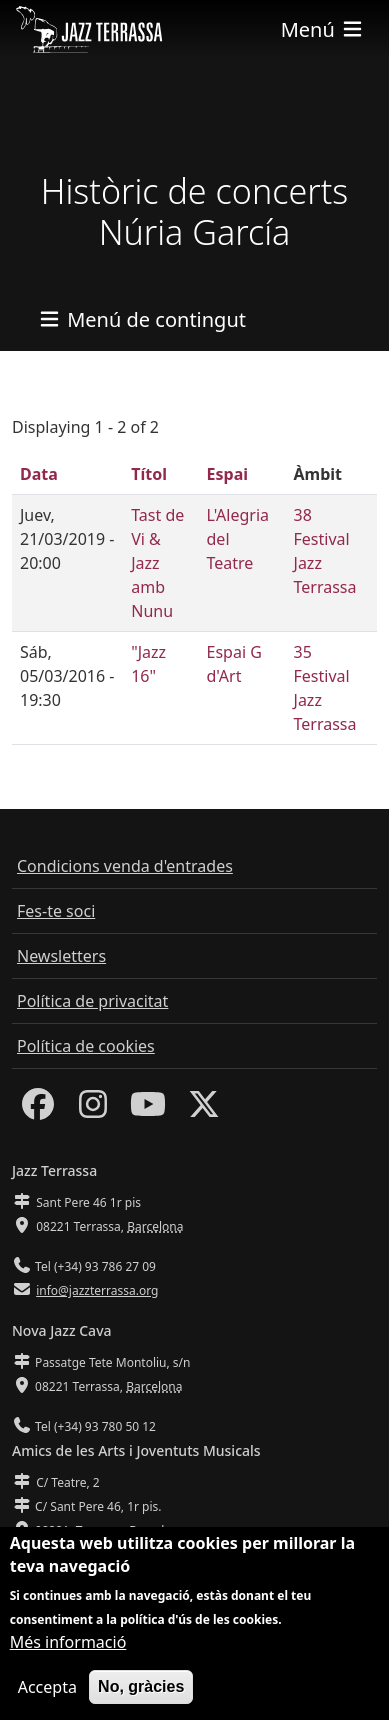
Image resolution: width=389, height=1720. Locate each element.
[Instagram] (93, 1110)
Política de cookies (86, 1046)
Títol (149, 474)
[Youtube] (148, 1110)
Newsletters (61, 956)
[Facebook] (38, 1110)
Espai (227, 474)
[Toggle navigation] (323, 29)
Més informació (68, 1656)
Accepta (47, 1701)
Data (39, 474)
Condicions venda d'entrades (125, 866)
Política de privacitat (92, 1001)
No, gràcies (141, 1700)
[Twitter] (204, 1110)
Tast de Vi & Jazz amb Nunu (157, 563)
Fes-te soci (56, 911)
